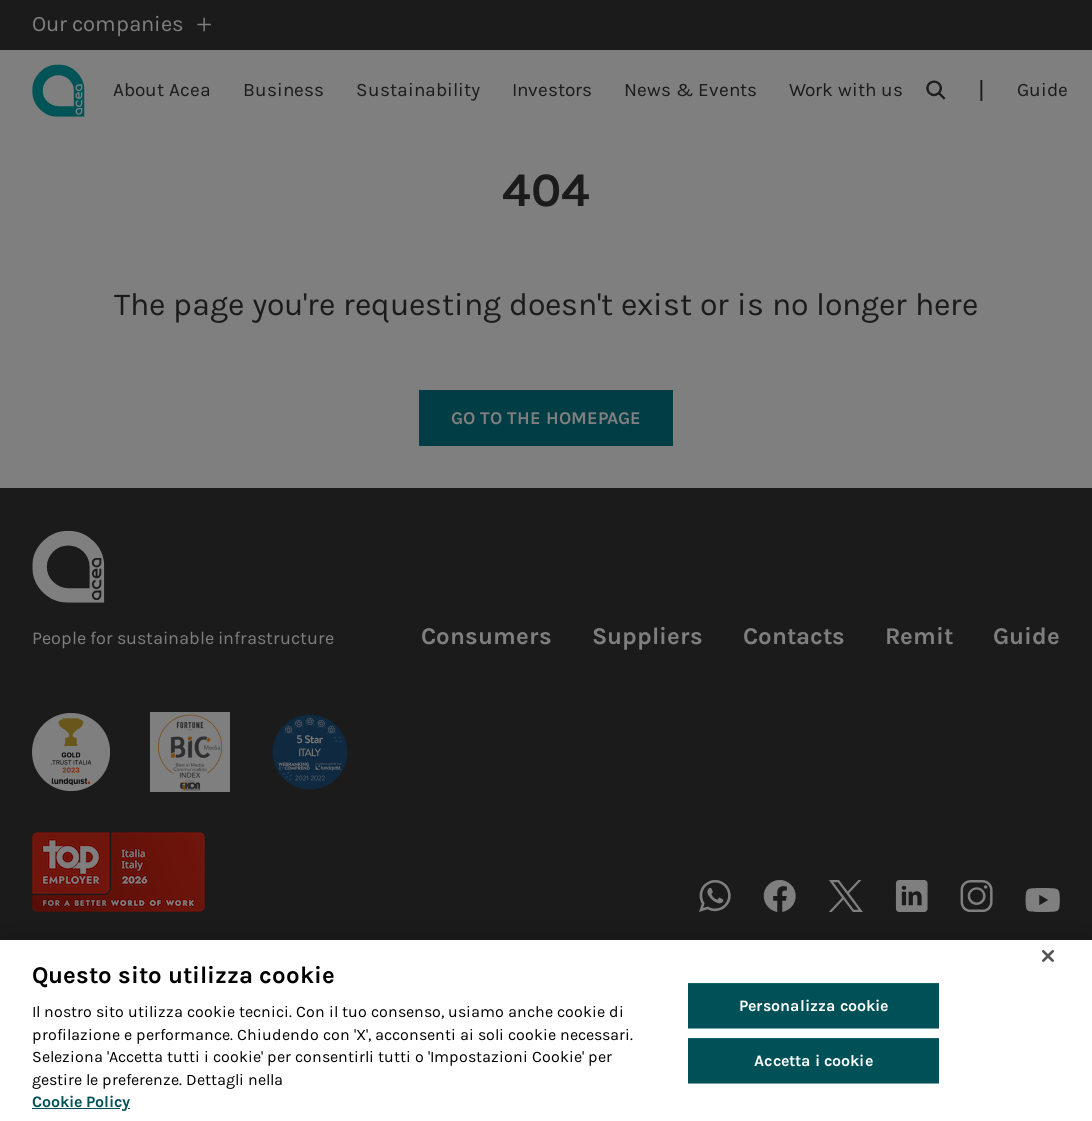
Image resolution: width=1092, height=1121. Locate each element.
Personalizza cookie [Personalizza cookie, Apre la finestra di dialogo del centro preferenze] (814, 1022)
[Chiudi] (1048, 972)
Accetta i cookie (813, 1077)
